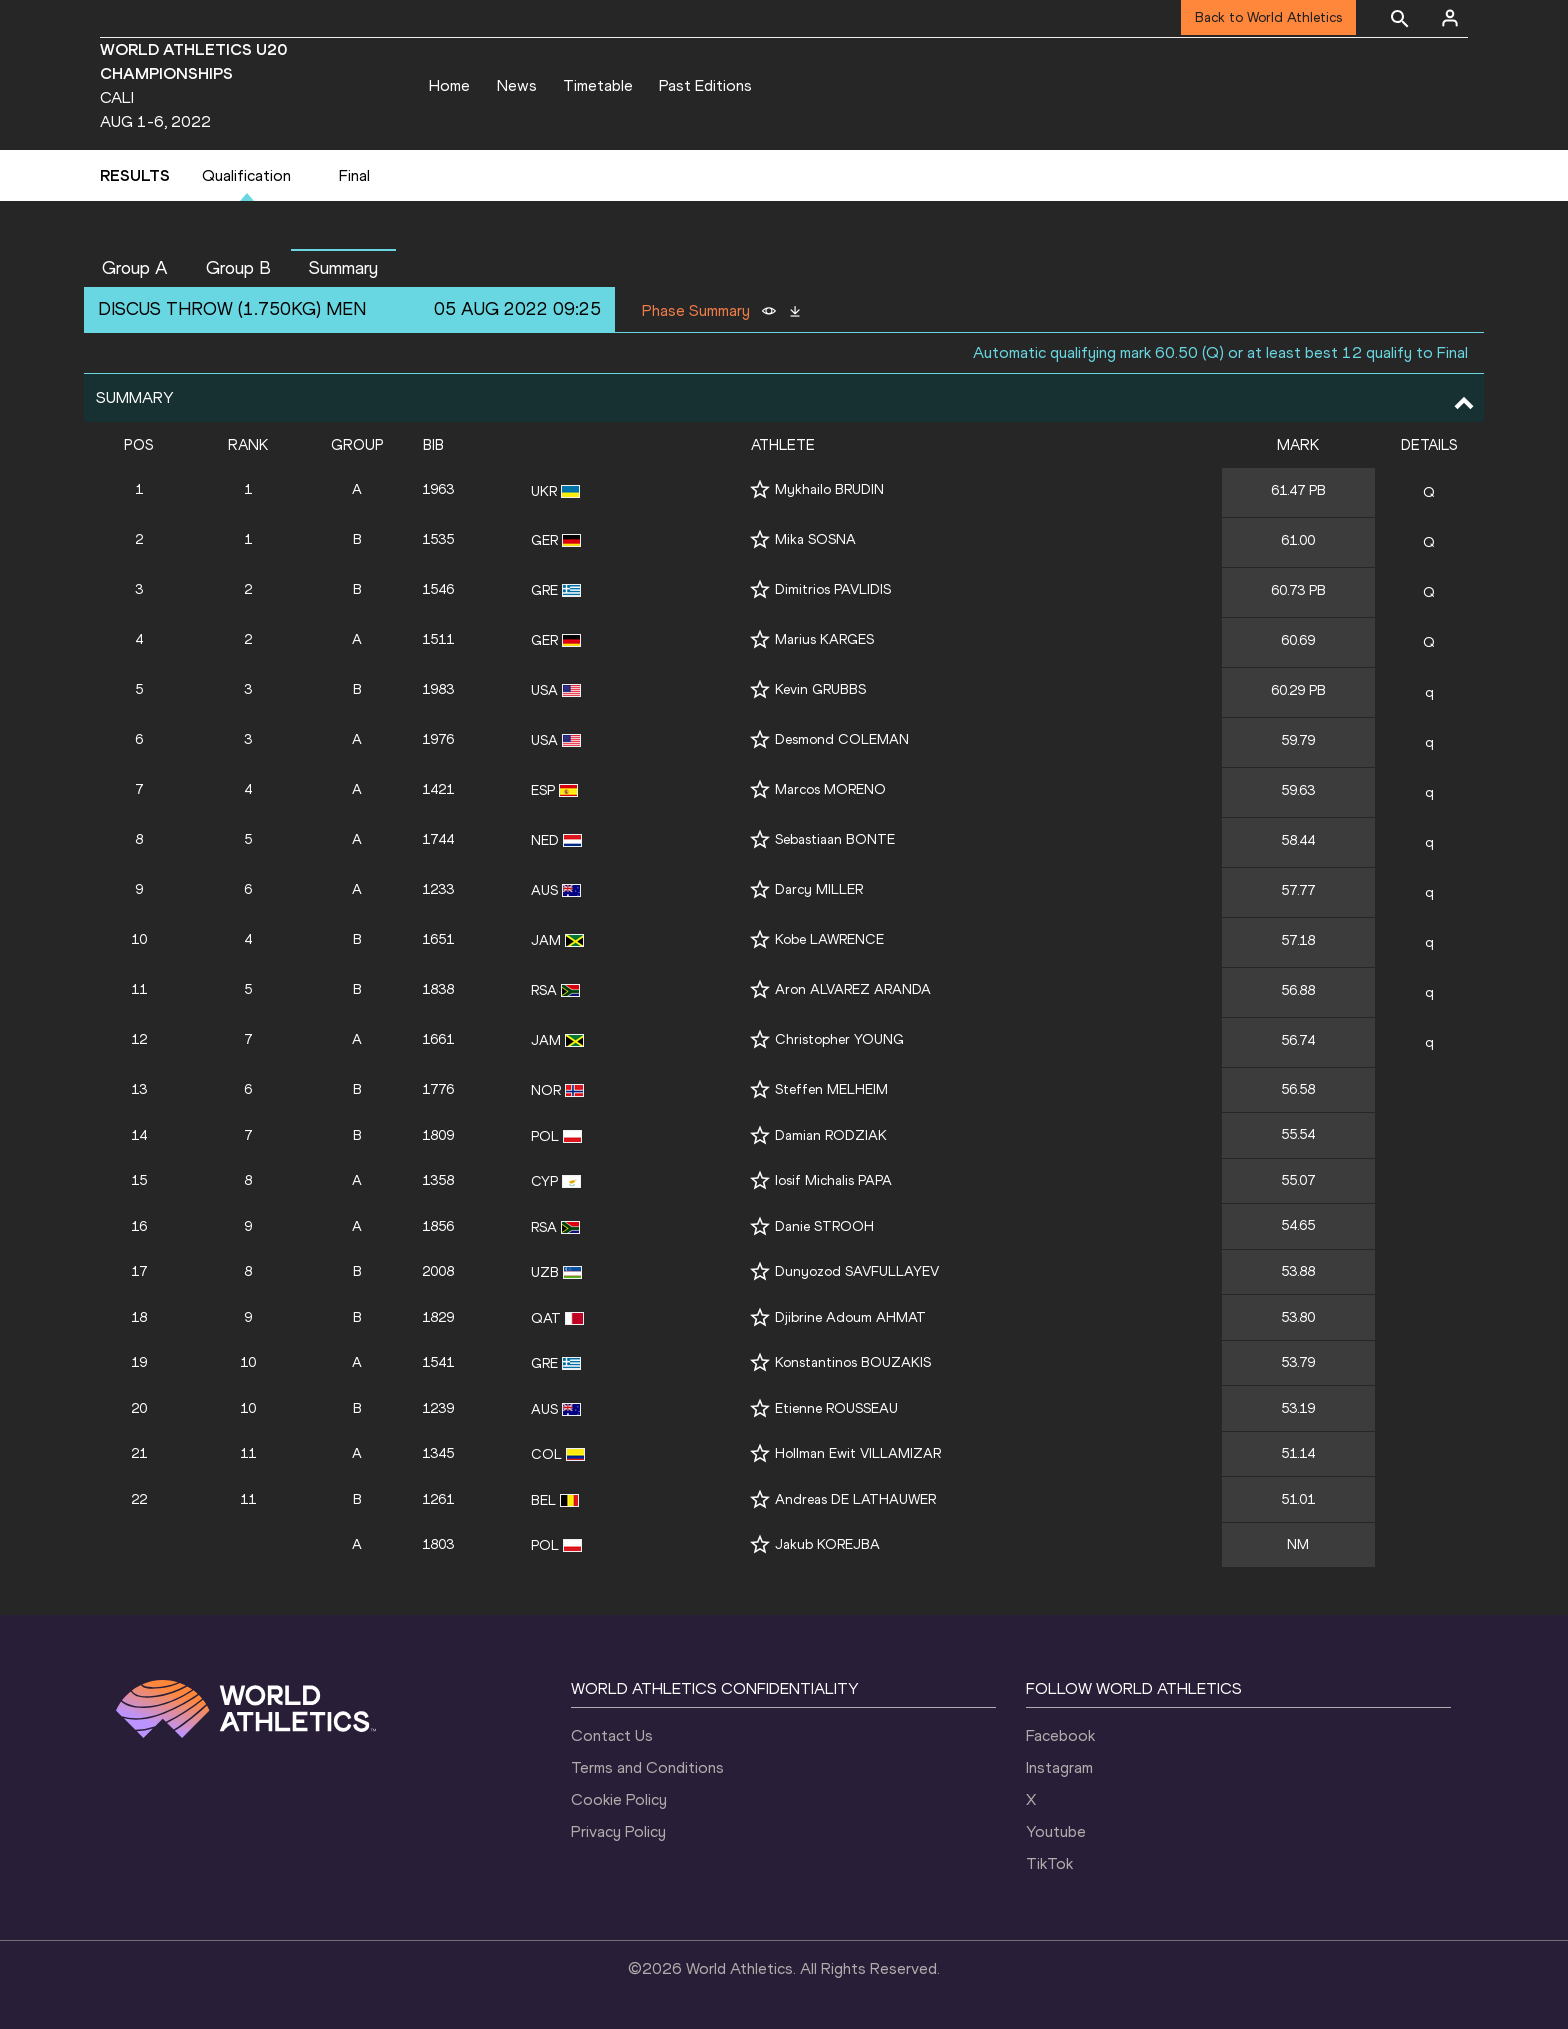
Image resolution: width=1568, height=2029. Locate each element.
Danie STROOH (824, 1226)
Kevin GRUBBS (820, 689)
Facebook (1060, 1735)
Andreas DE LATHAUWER (855, 1499)
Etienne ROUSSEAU (836, 1408)
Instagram (1059, 1767)
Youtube (1056, 1831)
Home (449, 85)
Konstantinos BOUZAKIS (853, 1362)
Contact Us (612, 1735)
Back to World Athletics (1268, 17)
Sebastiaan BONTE (835, 839)
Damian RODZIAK (831, 1135)
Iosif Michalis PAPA (833, 1180)
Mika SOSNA (815, 539)
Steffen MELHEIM (831, 1089)
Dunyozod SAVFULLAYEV (857, 1271)
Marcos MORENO (830, 789)
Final (354, 175)
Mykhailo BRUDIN (829, 489)
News (517, 85)
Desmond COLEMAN (842, 739)
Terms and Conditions (647, 1767)
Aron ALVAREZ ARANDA (853, 989)
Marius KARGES (824, 639)
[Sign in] (1450, 18)
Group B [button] (238, 268)
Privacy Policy (618, 1831)
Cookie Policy (619, 1799)
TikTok (1049, 1863)
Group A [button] (135, 268)
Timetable (598, 85)
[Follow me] (760, 489)
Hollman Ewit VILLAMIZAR (858, 1453)
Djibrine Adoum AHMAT (850, 1317)
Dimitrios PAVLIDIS (833, 589)
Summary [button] (343, 268)
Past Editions (705, 85)
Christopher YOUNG (839, 1039)
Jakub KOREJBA (827, 1544)
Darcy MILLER (819, 889)
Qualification (246, 175)
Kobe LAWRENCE (829, 939)
